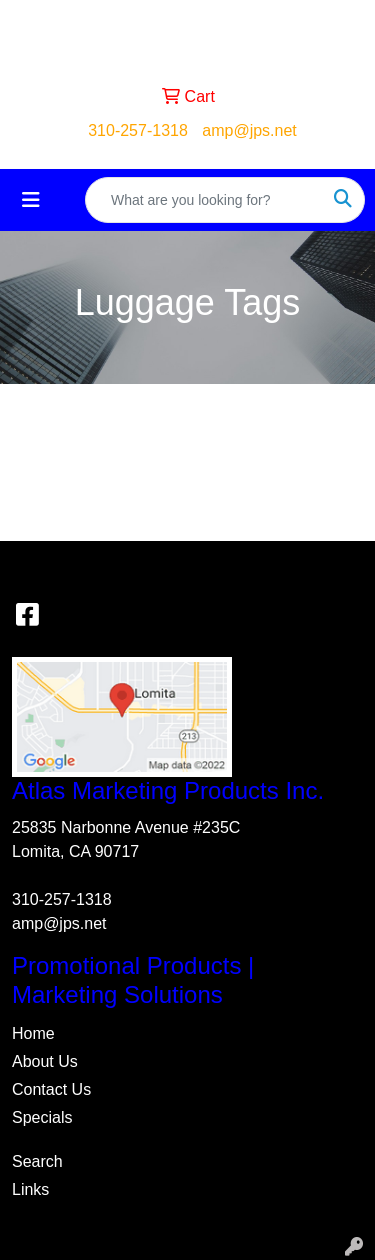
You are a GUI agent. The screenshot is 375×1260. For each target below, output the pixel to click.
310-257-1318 (138, 130)
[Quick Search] (204, 200)
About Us (45, 1061)
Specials (42, 1117)
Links (30, 1189)
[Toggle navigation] (31, 200)
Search (37, 1161)
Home (33, 1033)
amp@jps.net (249, 130)
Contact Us (51, 1089)
